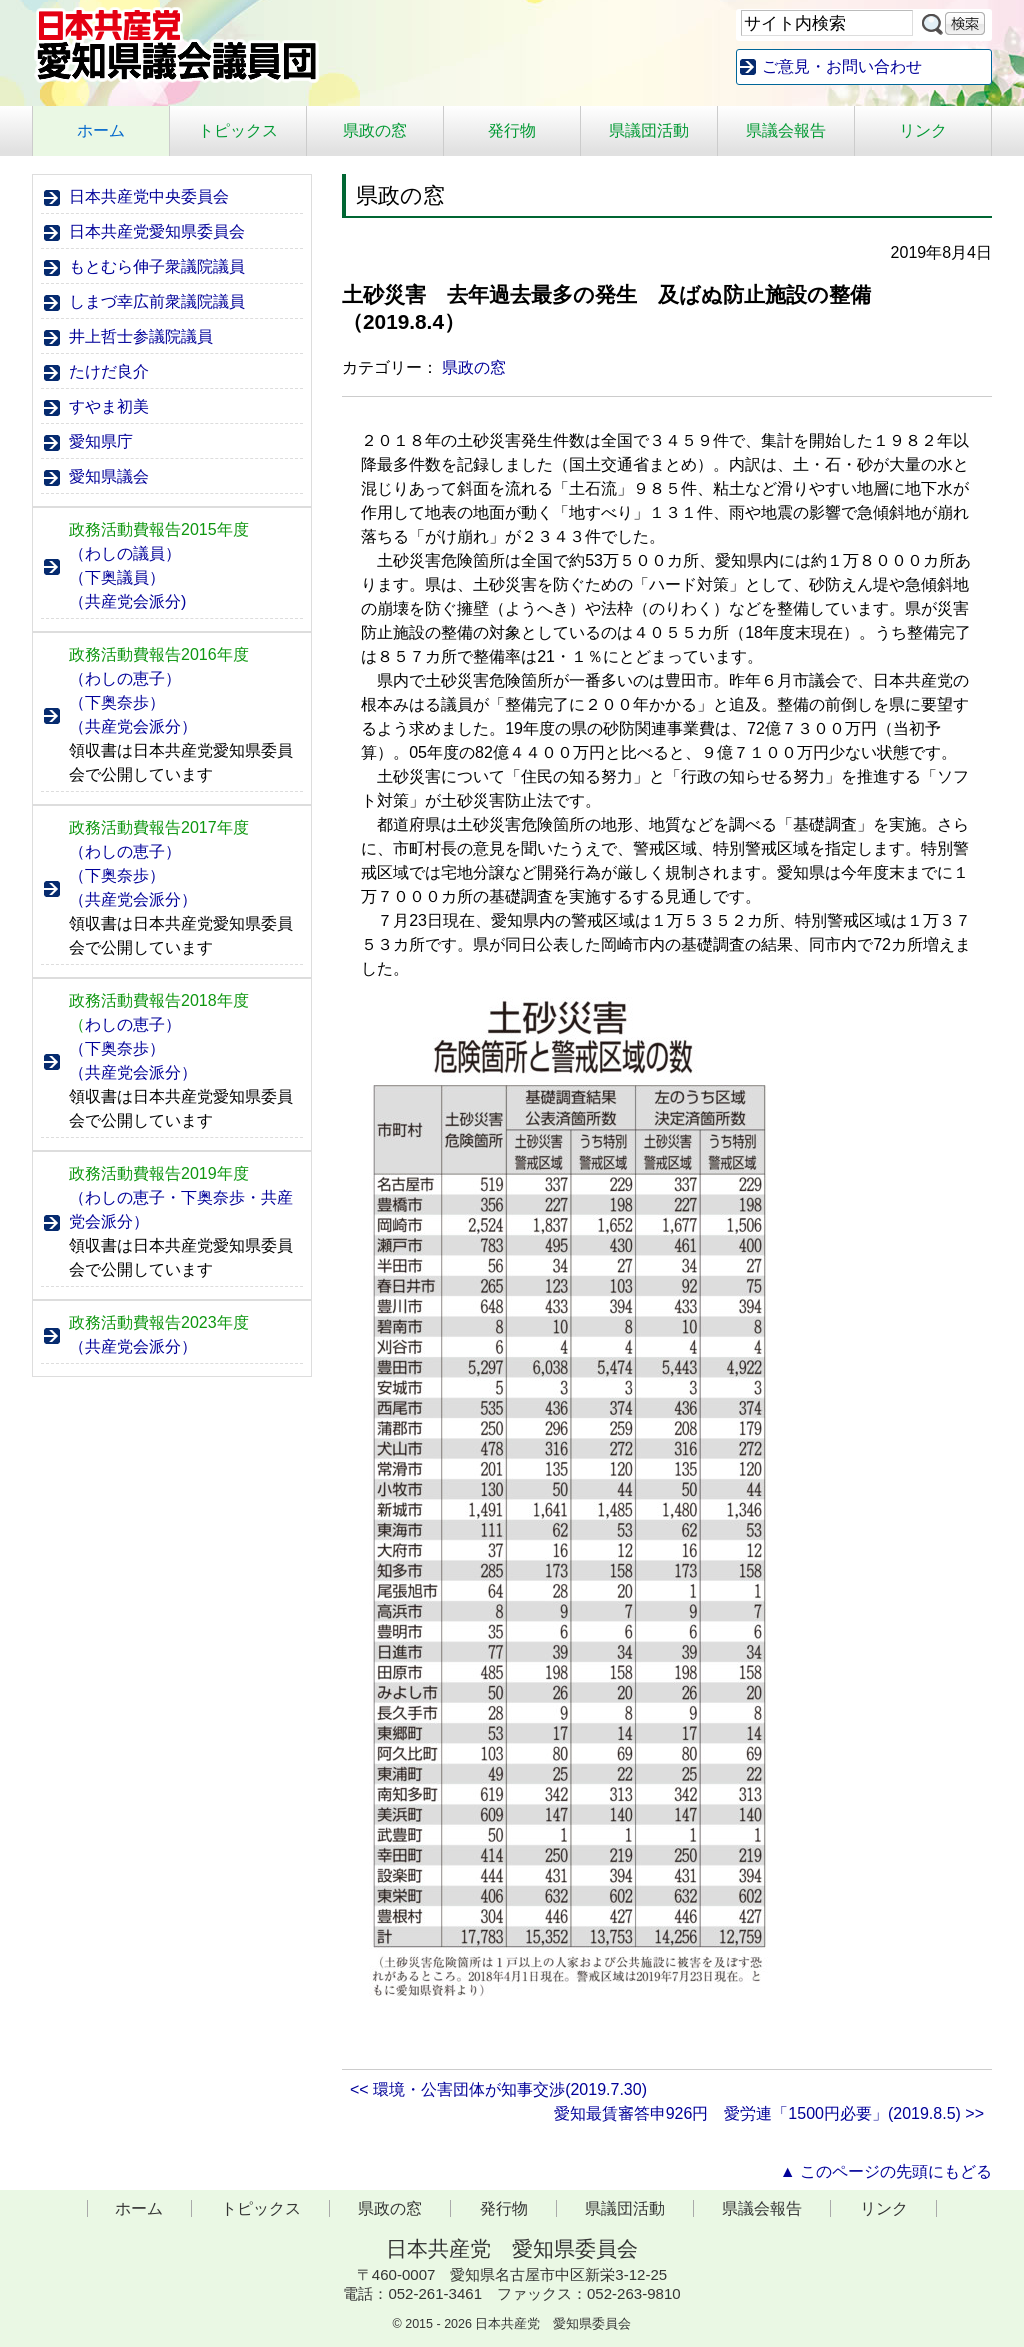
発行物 (512, 130)
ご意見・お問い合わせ (842, 66)
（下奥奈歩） (117, 702)
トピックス (238, 130)
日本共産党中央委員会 (149, 196)
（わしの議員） (125, 553)
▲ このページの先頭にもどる (886, 2171)
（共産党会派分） (133, 726)
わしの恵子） (125, 1024)
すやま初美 (109, 406)
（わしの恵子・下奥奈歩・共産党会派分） (181, 1209)
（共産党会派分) (127, 601)
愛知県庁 (101, 441)
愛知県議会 (109, 476)
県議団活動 (649, 130)
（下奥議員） (117, 577)
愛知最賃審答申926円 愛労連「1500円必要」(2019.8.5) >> (769, 2113)
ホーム (101, 130)
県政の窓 (375, 130)
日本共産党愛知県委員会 (157, 231)
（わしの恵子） (125, 678)
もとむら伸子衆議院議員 (157, 266)
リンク (923, 130)
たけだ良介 (109, 371)
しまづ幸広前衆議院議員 (157, 301)
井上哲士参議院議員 (141, 336)
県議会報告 (786, 130)
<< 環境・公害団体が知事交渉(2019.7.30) (506, 2089)
